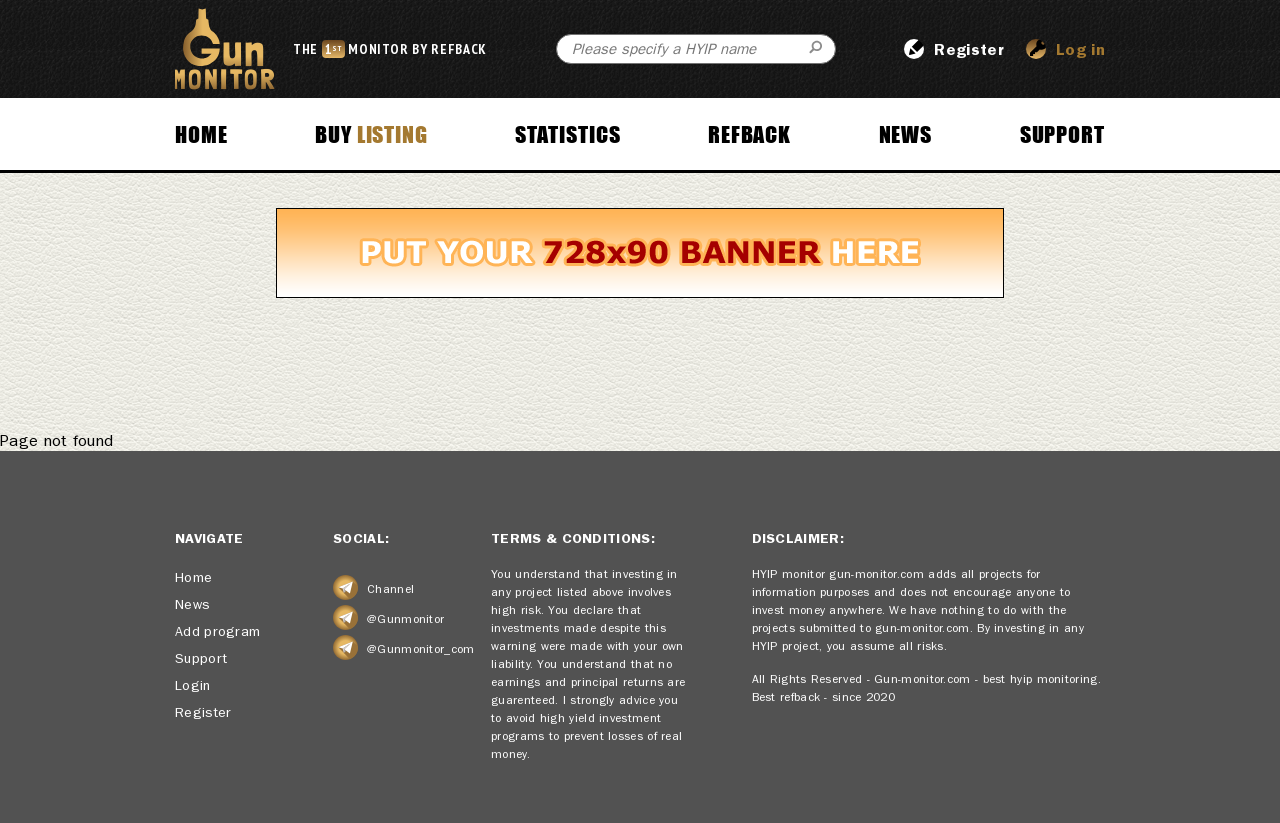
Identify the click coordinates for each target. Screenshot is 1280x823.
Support (1062, 133)
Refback (749, 133)
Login (193, 685)
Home (201, 133)
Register (203, 712)
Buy (371, 133)
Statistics (567, 133)
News (906, 133)
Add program (217, 631)
